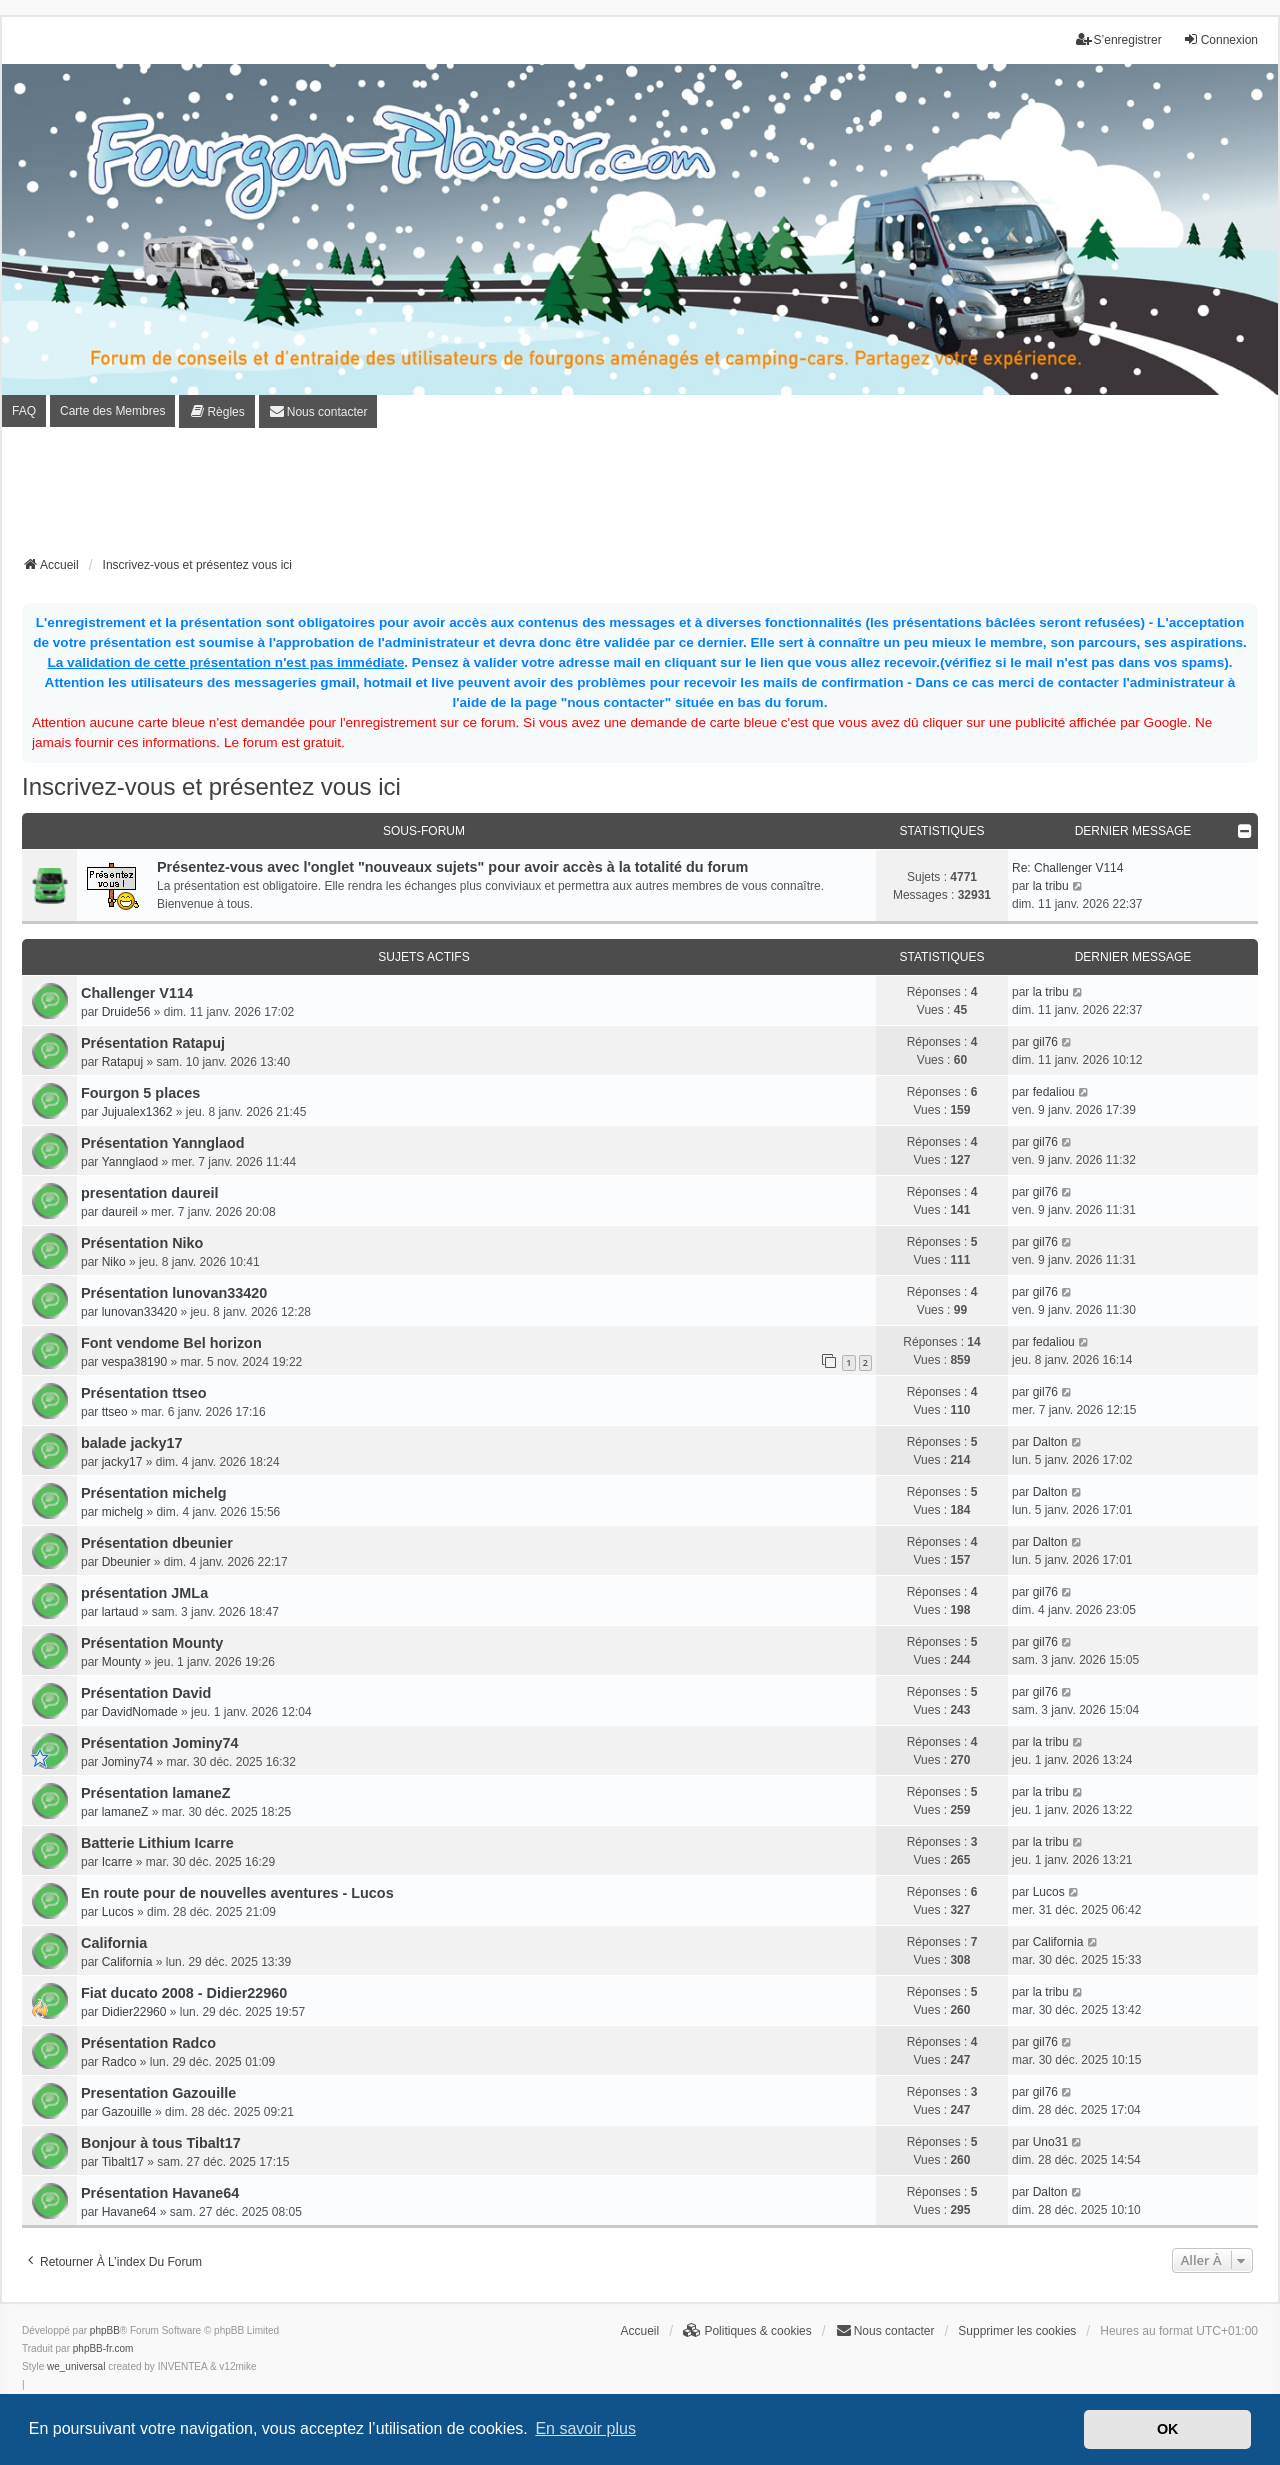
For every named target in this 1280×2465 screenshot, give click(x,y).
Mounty (121, 1662)
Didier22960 (134, 2012)
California (114, 1943)
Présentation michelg (154, 1493)
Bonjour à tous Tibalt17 (161, 2143)
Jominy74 (127, 1762)
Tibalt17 (123, 2162)
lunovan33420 (139, 1312)
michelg (122, 1512)
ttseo (115, 1412)
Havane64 (129, 2212)
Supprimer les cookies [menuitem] (1017, 2331)
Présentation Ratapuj (153, 1043)
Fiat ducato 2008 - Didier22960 (184, 1993)
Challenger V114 (137, 993)
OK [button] (1168, 2429)
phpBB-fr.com (103, 2348)
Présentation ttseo (144, 1393)
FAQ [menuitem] (24, 411)
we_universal (76, 2366)
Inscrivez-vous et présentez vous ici (211, 786)
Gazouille (127, 2112)
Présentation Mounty (152, 1643)
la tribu (1051, 886)
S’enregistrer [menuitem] (1119, 39)
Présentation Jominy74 (160, 1743)
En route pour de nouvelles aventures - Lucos (237, 1893)
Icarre (117, 1862)
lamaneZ (125, 1812)
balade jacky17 (132, 1443)
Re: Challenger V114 (1067, 868)
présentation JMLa (144, 1593)
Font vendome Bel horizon (171, 1343)
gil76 (1045, 1042)
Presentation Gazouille (158, 2093)
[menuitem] (216, 411)
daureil (120, 1212)
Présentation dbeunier (157, 1543)
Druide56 (126, 1012)
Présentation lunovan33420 (174, 1293)
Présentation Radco (148, 2043)
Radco (119, 2062)
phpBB (105, 2330)
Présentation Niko (142, 1243)
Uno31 (1050, 2142)
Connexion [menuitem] (1220, 39)
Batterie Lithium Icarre (157, 1843)
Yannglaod (130, 1162)
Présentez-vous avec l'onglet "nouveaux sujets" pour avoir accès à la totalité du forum (452, 867)
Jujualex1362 (137, 1112)
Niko (114, 1262)
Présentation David (146, 1693)
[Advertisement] (640, 498)
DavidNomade (140, 1712)
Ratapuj (122, 1062)
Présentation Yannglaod (163, 1143)
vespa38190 (134, 1362)
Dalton (1050, 1442)
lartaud (120, 1612)
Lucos (118, 1912)
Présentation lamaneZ (156, 1793)
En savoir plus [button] (585, 2428)
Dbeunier (126, 1562)
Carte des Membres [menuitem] (112, 411)
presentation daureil (150, 1193)
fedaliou (1054, 1092)
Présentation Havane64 (160, 2193)
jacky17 (122, 1462)
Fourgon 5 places (140, 1093)
